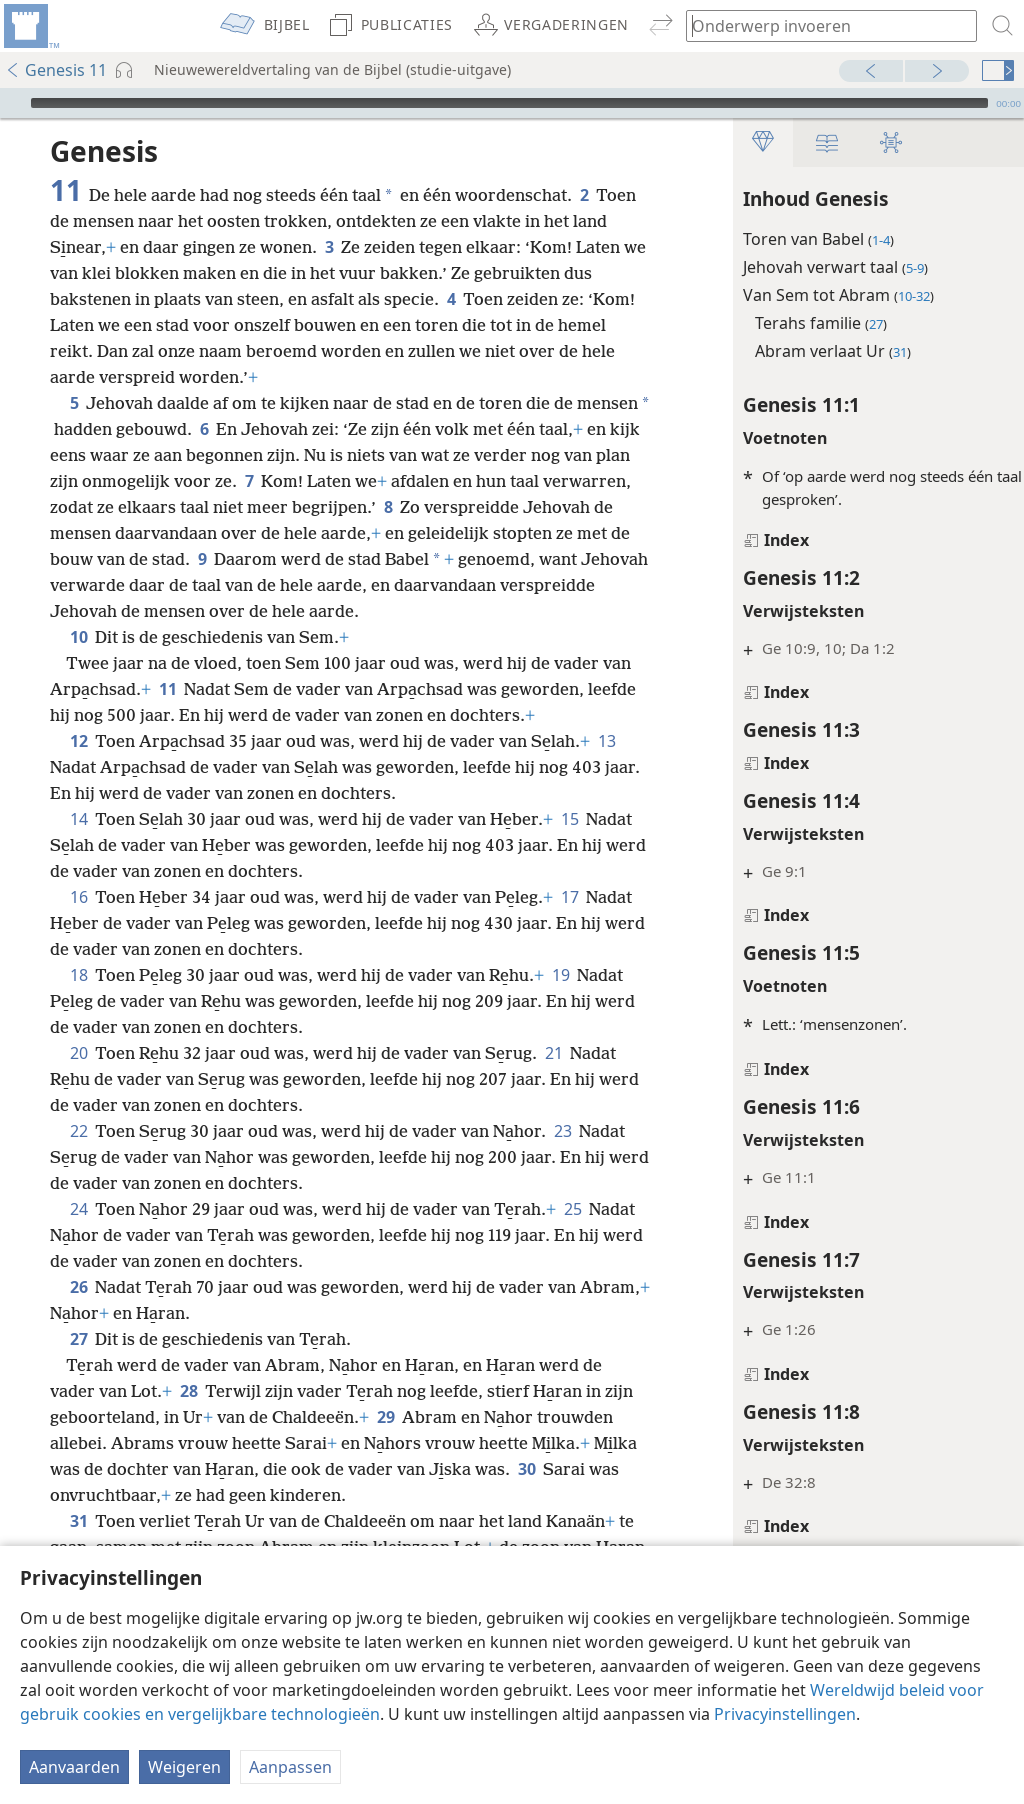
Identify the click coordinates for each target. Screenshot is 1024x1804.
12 (78, 767)
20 (78, 1079)
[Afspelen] (13, 103)
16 (78, 923)
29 (417, 1443)
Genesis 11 (56, 70)
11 (199, 715)
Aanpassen (290, 1767)
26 (78, 1313)
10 (78, 663)
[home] (30, 26)
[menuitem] (30, 26)
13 (606, 767)
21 (553, 1079)
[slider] (509, 103)
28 (188, 1417)
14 (78, 845)
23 (562, 1157)
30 (62, 1521)
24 (78, 1235)
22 (78, 1157)
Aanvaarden (74, 1767)
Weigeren (184, 1767)
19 (560, 1001)
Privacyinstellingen (785, 1714)
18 (78, 1001)
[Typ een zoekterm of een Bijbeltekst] (822, 25)
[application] (512, 103)
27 (78, 1365)
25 (572, 1235)
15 (569, 845)
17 (569, 923)
